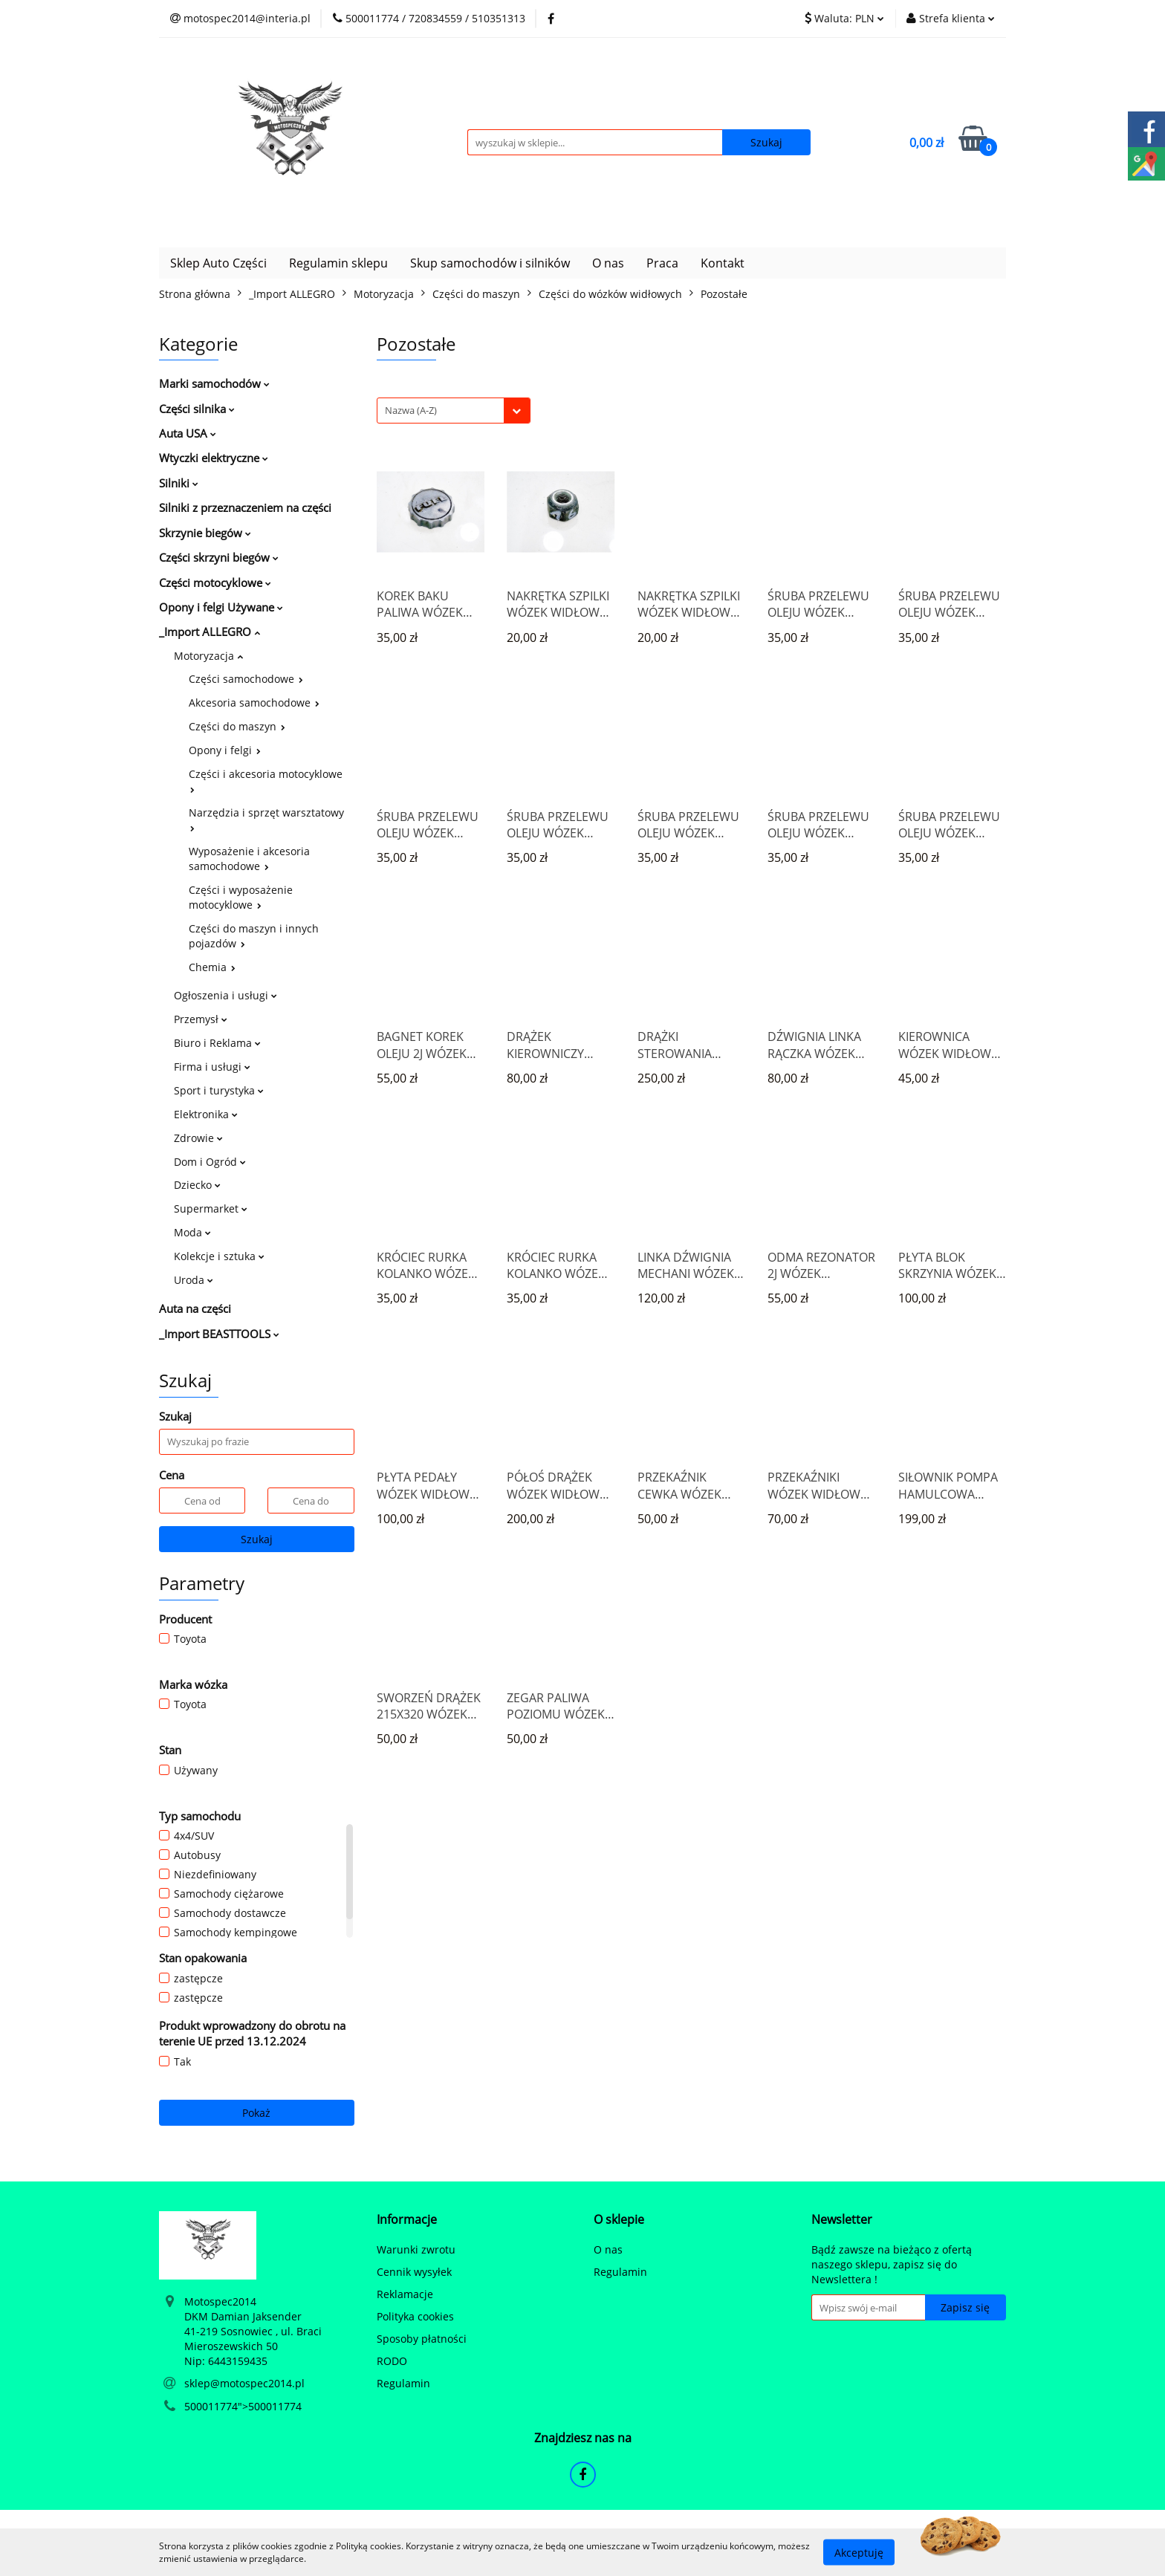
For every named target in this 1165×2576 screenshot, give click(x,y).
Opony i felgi (225, 750)
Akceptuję (858, 2552)
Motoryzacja (208, 656)
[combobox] (453, 411)
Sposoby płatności (422, 2339)
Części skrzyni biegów (219, 557)
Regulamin (403, 2383)
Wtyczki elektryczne (213, 457)
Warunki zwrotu (416, 2249)
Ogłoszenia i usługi (225, 995)
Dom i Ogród (210, 1162)
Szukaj (257, 1539)
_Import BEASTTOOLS (219, 1333)
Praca (662, 263)
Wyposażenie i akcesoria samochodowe (249, 858)
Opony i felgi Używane (221, 607)
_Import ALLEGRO (209, 631)
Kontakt (722, 263)
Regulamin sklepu (338, 263)
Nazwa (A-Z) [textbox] (411, 410)
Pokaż (256, 2113)
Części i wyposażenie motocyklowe (241, 897)
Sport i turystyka (219, 1090)
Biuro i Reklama (217, 1043)
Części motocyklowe (215, 582)
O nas (608, 263)
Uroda (193, 1280)
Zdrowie (198, 1138)
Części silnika (197, 408)
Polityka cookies (415, 2316)
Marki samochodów (214, 383)
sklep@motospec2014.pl (244, 2383)
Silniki (178, 483)
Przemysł (200, 1019)
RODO (392, 2361)
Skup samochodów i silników (490, 263)
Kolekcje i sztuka (219, 1256)
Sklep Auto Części (218, 263)
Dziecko (197, 1185)
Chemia (212, 967)
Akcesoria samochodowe (254, 702)
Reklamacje (405, 2294)
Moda (192, 1232)
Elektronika (206, 1114)
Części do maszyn (237, 726)
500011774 (211, 2406)
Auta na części (195, 1308)
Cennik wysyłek (414, 2272)
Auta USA (187, 433)
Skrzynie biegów (205, 532)
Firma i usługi (212, 1067)
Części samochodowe (246, 679)
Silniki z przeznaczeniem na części (245, 507)
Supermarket (210, 1208)
